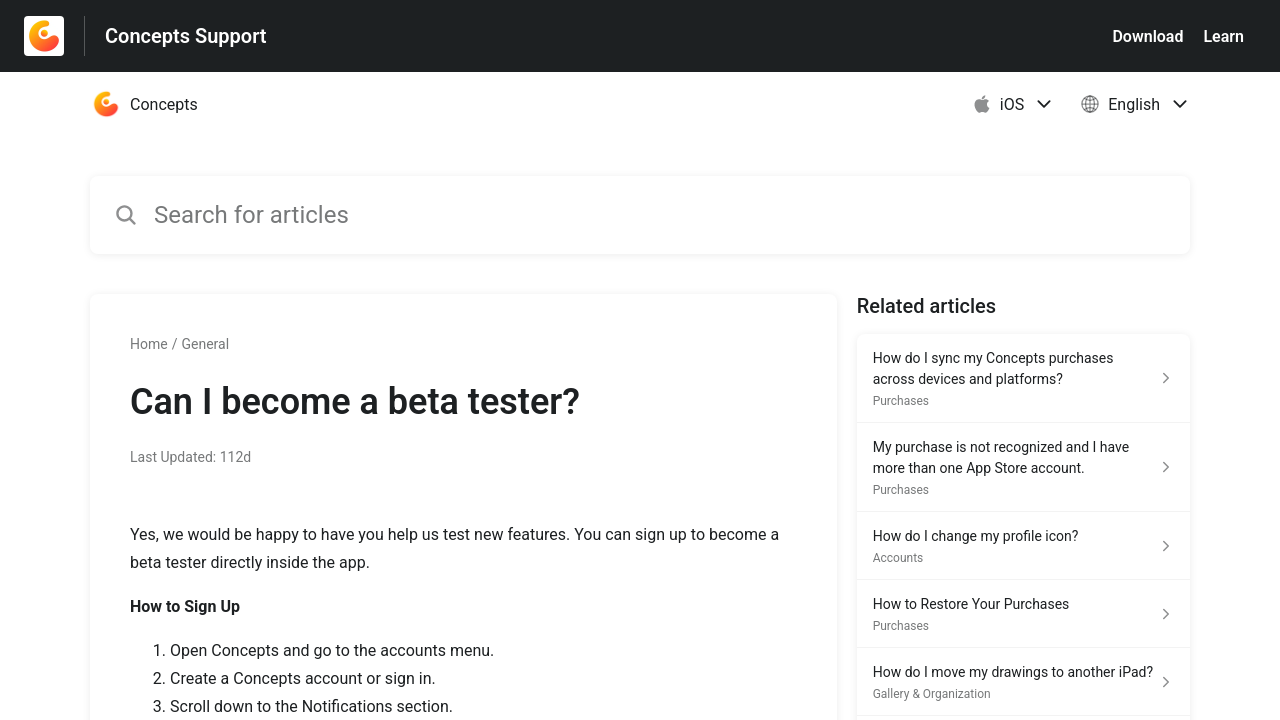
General (205, 344)
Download (1147, 36)
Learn (1223, 36)
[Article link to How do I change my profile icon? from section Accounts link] (1023, 546)
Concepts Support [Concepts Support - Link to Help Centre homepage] (186, 36)
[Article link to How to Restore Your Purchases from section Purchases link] (1023, 614)
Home (149, 344)
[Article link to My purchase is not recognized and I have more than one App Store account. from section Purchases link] (1023, 467)
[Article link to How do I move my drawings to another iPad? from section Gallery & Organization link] (1023, 682)
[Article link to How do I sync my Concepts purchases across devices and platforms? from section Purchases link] (1023, 378)
